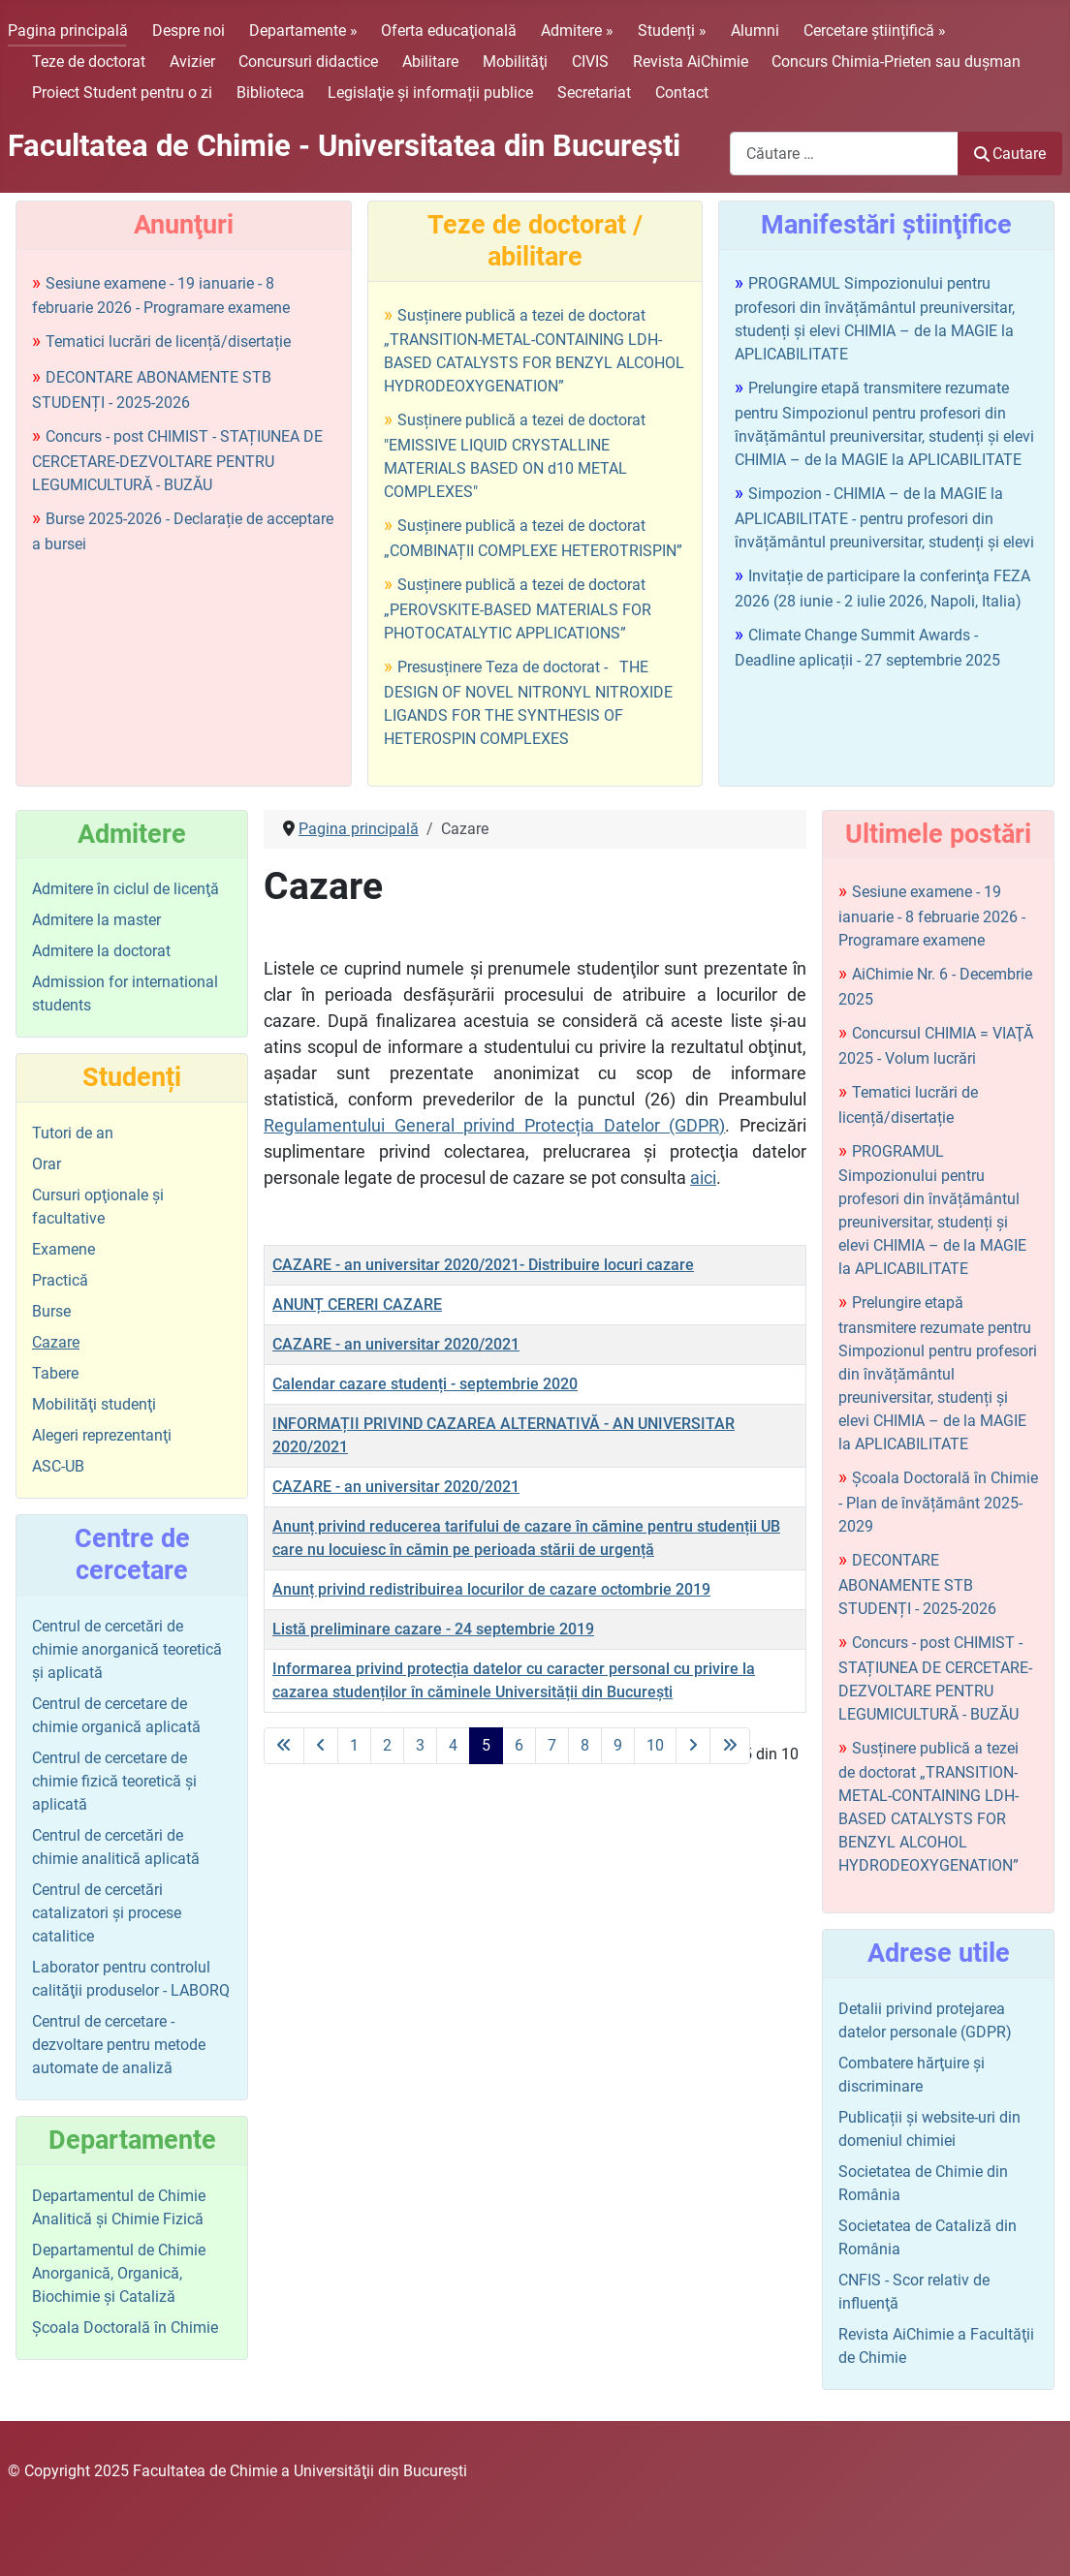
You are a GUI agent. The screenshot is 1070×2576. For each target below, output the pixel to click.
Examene (63, 1249)
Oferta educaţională (449, 30)
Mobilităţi (515, 61)
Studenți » (672, 30)
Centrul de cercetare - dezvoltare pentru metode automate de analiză (118, 2044)
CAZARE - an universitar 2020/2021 (395, 1344)
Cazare (55, 1342)
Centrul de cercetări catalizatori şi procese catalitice (106, 1912)
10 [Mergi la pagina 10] (655, 1745)
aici (703, 1177)
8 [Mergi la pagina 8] (585, 1745)
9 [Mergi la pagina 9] (618, 1745)
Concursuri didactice (308, 61)
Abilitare (430, 61)
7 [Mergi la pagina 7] (552, 1745)
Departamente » (303, 30)
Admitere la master (96, 920)
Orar (46, 1164)
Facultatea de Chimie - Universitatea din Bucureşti (344, 146)
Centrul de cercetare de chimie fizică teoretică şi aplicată (114, 1781)
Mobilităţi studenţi (94, 1404)
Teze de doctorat (88, 61)
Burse (51, 1311)
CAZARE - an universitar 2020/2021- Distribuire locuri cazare (483, 1265)
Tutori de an (72, 1133)
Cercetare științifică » (874, 30)
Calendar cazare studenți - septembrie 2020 (425, 1384)
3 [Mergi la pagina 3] (420, 1745)
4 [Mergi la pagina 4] (453, 1745)
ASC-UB (58, 1466)
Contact (681, 92)
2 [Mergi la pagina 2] (387, 1745)
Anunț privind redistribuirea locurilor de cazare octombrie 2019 (491, 1589)
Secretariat (594, 92)
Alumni (755, 30)
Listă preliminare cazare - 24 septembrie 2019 (433, 1629)
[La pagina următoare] (693, 1745)
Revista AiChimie (690, 61)
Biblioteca (270, 92)
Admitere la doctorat (101, 951)
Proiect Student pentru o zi (122, 92)
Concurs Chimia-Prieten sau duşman (896, 61)
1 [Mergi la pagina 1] (354, 1745)
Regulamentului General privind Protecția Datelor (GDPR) (494, 1125)
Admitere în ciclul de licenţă (125, 889)
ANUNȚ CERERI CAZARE (357, 1304)
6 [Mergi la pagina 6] (519, 1745)
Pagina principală (68, 30)
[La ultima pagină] (729, 1745)
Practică (60, 1280)
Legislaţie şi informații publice (430, 92)
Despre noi (188, 30)
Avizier (192, 61)
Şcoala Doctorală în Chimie (125, 2327)
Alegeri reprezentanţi (102, 1435)
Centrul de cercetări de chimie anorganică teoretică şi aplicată (127, 1649)
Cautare (1010, 153)
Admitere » (577, 30)
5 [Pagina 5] (486, 1745)
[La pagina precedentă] (320, 1745)
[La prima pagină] (284, 1745)
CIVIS (590, 61)
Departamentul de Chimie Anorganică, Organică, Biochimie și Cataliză (118, 2273)
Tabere (55, 1373)
